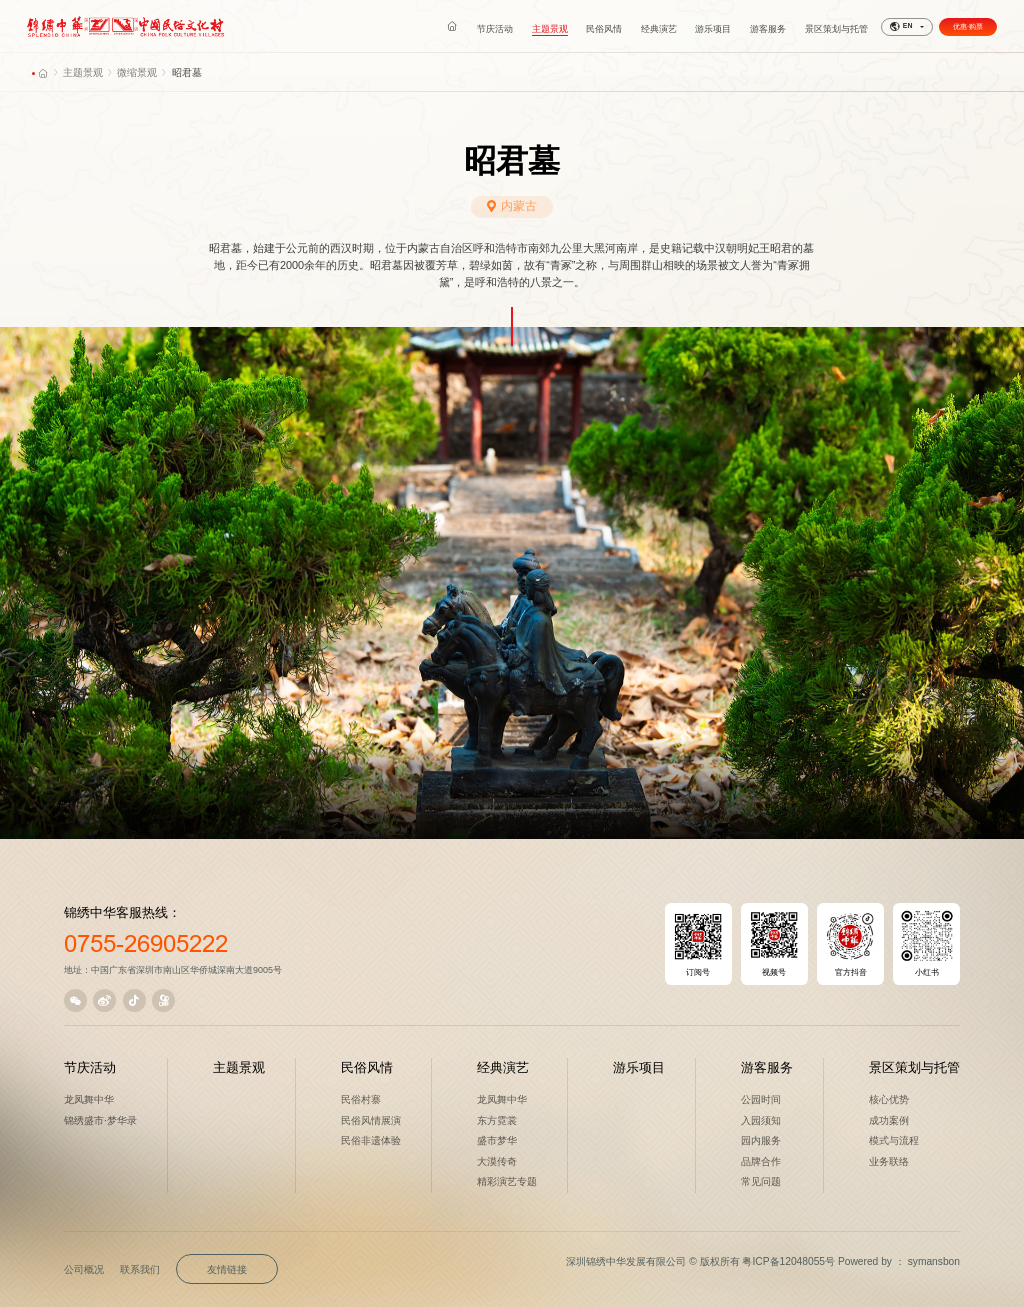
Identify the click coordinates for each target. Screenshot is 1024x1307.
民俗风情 (367, 1067)
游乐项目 (639, 1067)
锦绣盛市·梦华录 (100, 1120)
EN (901, 27)
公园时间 (761, 1099)
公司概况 (84, 1269)
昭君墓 (187, 72)
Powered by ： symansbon (899, 1261)
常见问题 (761, 1181)
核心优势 (889, 1099)
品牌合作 (761, 1161)
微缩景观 (137, 72)
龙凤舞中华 (89, 1099)
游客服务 (767, 1067)
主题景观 (83, 72)
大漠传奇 (497, 1161)
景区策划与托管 (914, 1067)
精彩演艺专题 (507, 1181)
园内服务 (761, 1140)
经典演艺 (503, 1067)
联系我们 (140, 1269)
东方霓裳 (497, 1120)
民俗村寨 (361, 1099)
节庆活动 (90, 1067)
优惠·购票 (968, 26)
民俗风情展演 (371, 1120)
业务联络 (889, 1161)
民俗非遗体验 (371, 1140)
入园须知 (761, 1120)
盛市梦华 (497, 1140)
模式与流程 (894, 1140)
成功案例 (889, 1120)
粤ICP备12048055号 (788, 1261)
